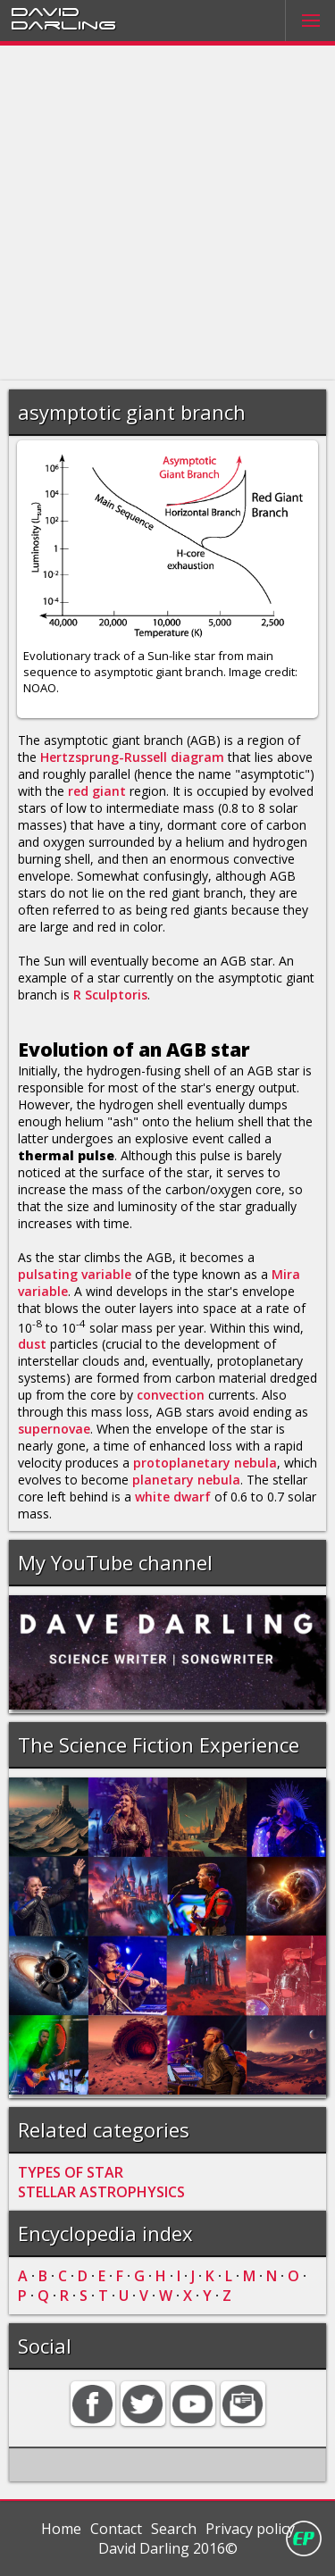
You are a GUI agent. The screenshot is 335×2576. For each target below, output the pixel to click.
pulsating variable (74, 1274)
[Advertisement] (167, 213)
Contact (116, 2528)
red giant (97, 790)
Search (174, 2528)
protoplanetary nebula (205, 1462)
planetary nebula (186, 1479)
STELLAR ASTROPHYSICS (101, 2192)
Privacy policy (250, 2528)
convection (171, 1394)
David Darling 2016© (168, 2548)
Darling (63, 24)
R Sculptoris (110, 994)
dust (32, 1343)
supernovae (54, 1428)
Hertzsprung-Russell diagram (132, 757)
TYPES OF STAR (70, 2172)
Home (61, 2528)
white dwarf (173, 1496)
